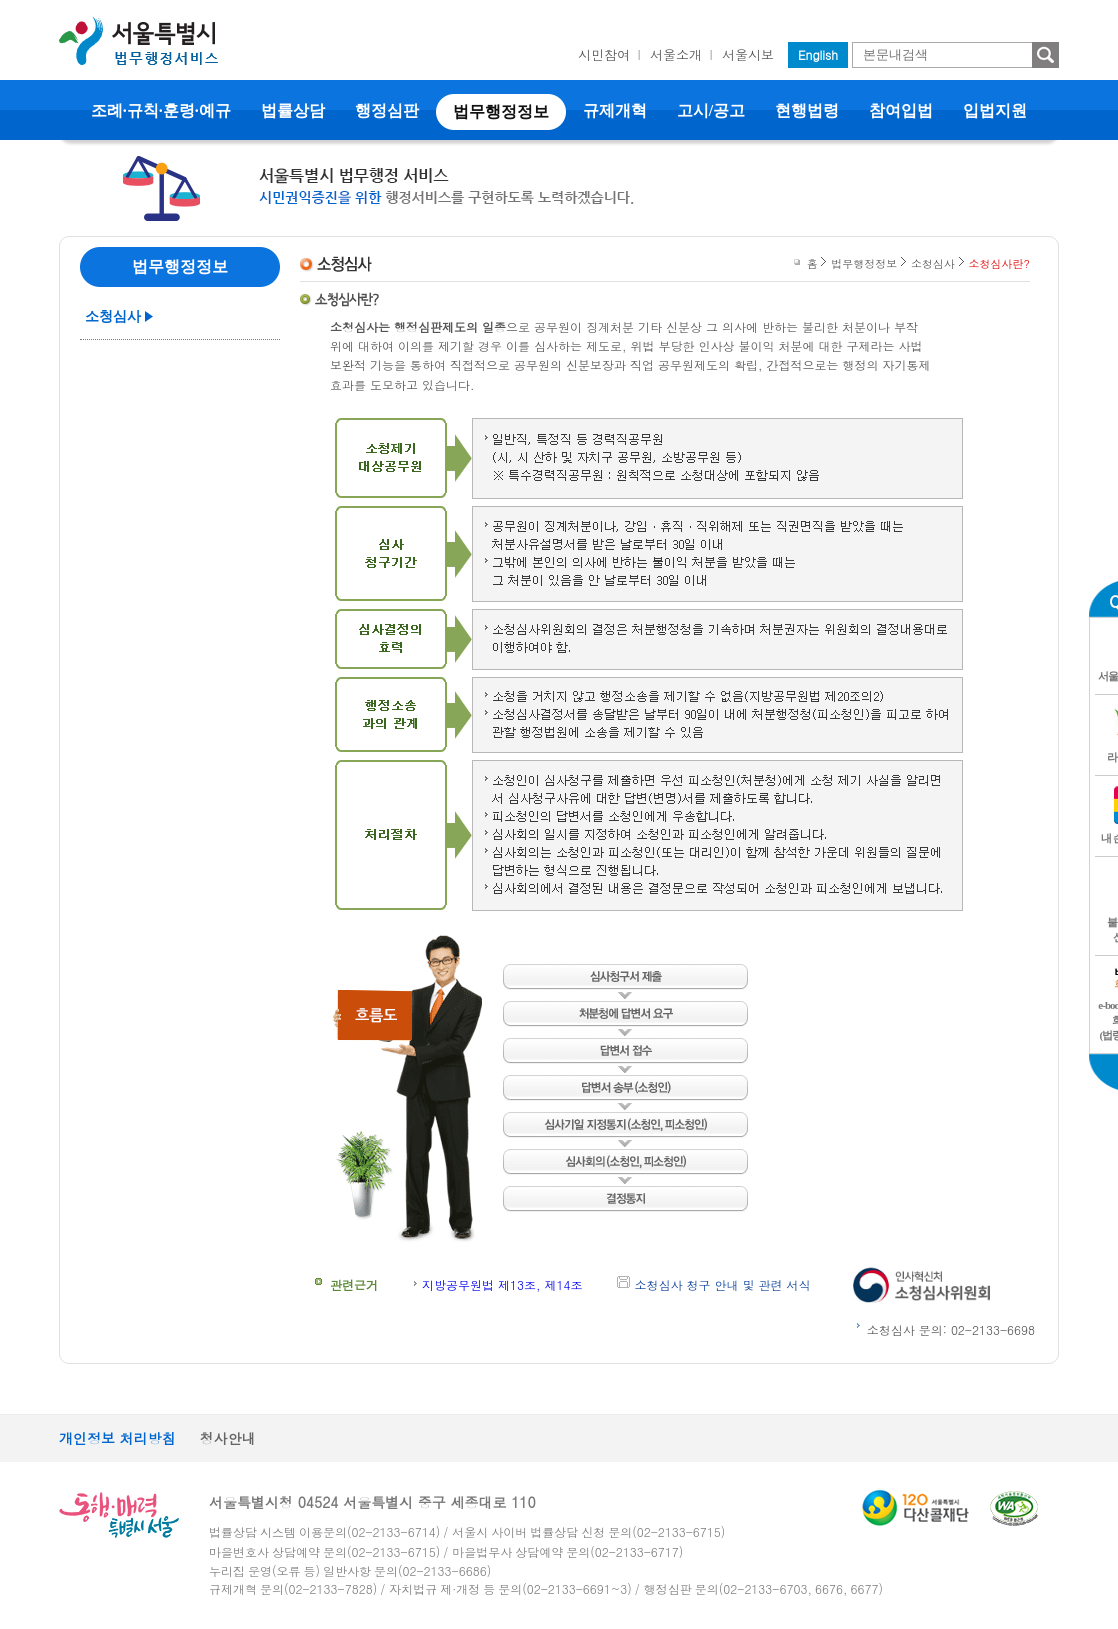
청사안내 (228, 1438)
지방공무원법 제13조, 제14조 (502, 1284)
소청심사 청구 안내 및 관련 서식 (723, 1284)
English (818, 54)
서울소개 (676, 54)
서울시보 (748, 54)
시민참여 (604, 54)
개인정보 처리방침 (117, 1438)
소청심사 (113, 316)
